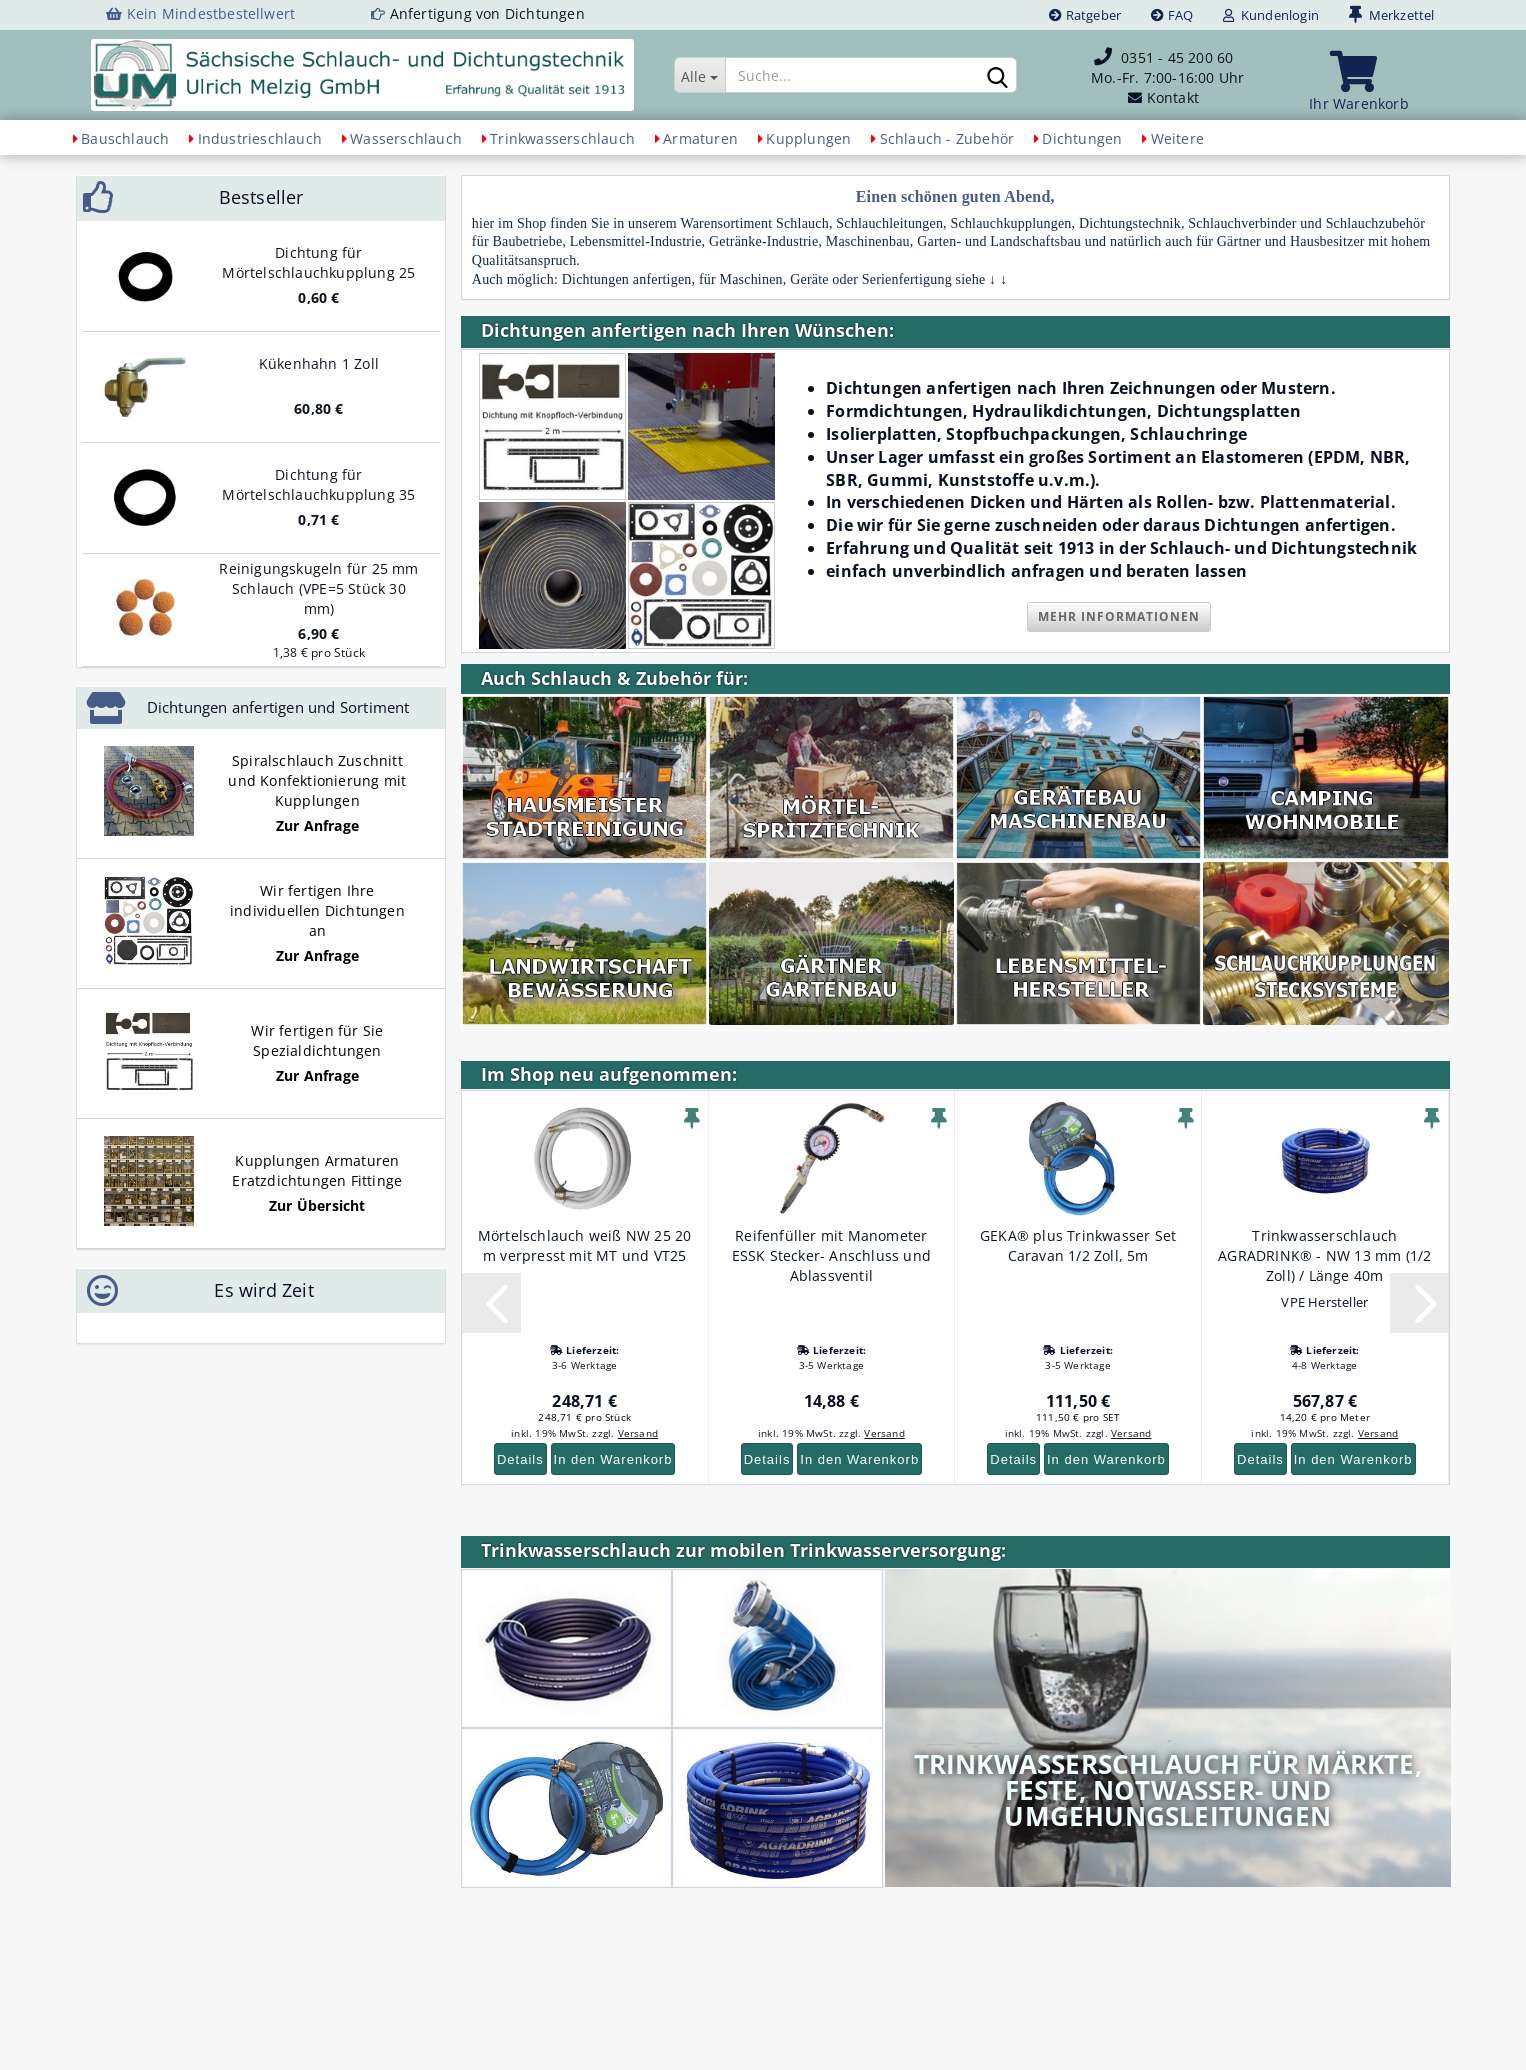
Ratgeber (1085, 15)
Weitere (1177, 138)
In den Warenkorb (613, 1459)
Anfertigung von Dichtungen (487, 13)
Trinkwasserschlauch (562, 138)
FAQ (1172, 15)
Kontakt (1173, 97)
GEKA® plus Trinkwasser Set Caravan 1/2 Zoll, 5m (1078, 1245)
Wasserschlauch (406, 138)
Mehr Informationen (1119, 616)
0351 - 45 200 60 (1177, 57)
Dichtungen (1082, 138)
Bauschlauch (125, 138)
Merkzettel (1392, 15)
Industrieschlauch (260, 138)
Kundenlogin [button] (1271, 15)
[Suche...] (700, 75)
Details (520, 1459)
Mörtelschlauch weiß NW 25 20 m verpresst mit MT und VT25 (585, 1245)
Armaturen (700, 138)
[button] (491, 1303)
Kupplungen (808, 138)
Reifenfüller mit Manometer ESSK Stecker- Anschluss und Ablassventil (831, 1255)
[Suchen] (998, 76)
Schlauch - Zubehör (947, 138)
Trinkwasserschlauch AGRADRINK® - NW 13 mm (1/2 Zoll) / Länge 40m (1324, 1255)
